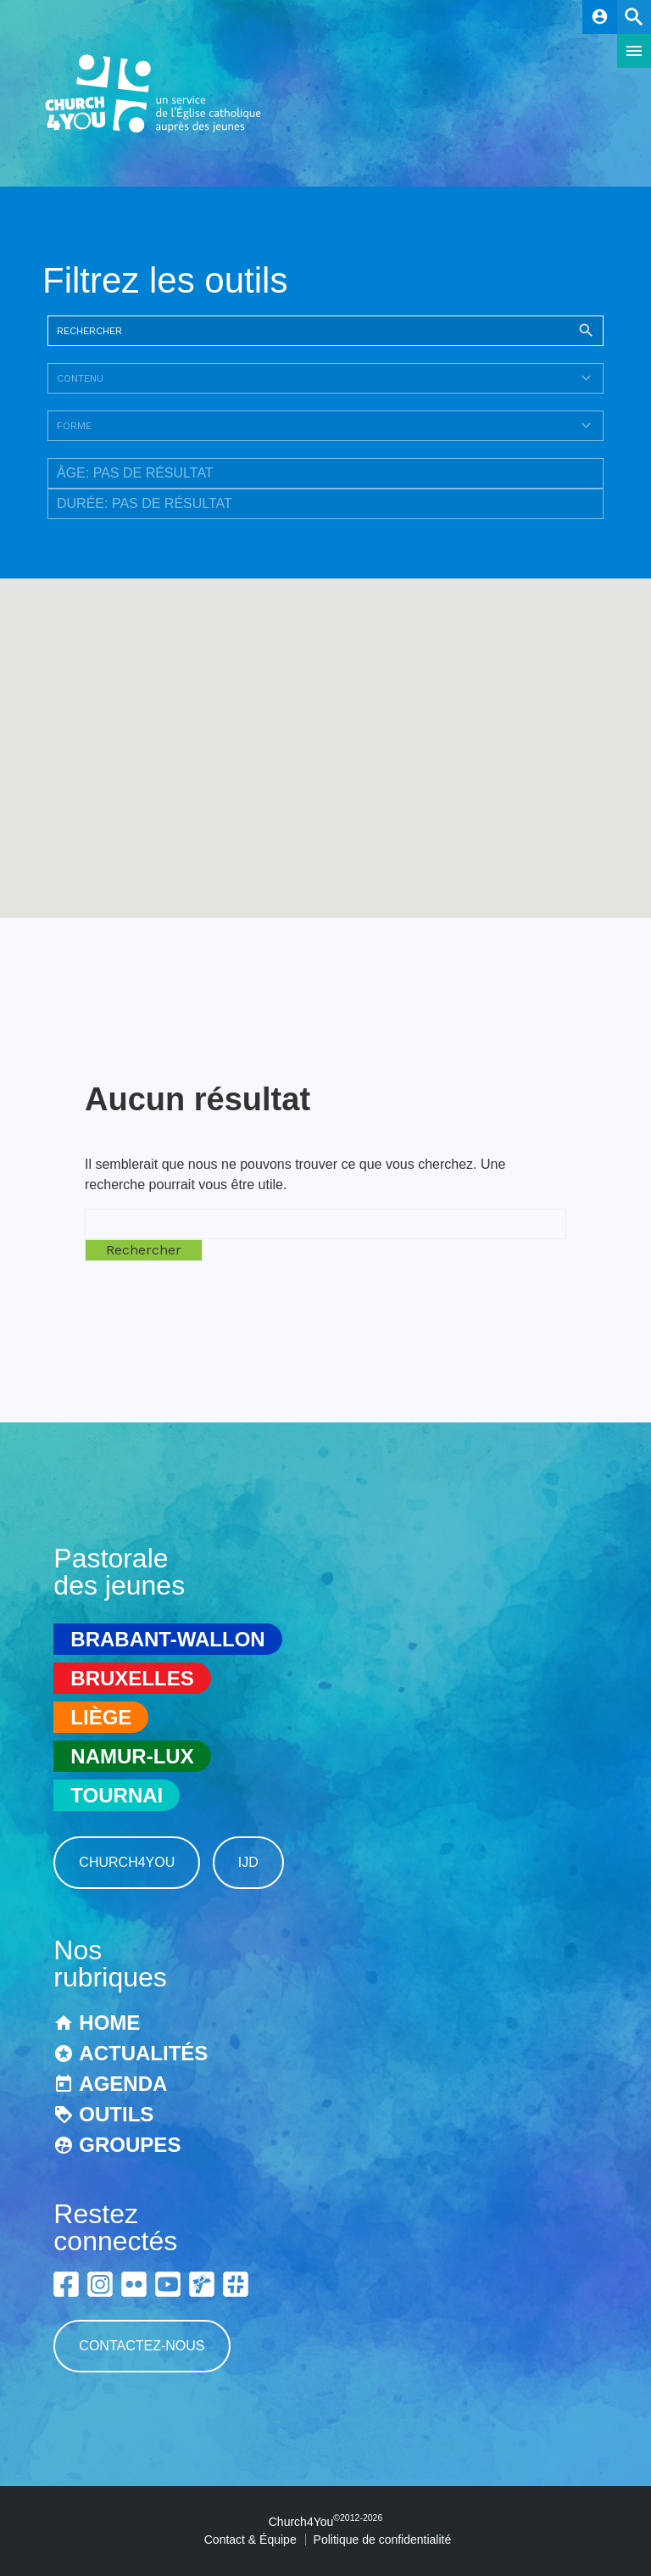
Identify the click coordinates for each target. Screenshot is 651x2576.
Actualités (143, 2053)
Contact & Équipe (250, 2539)
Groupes (130, 2144)
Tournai (116, 1795)
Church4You (127, 1862)
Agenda (123, 2083)
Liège (100, 1717)
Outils (116, 2114)
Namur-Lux (131, 1756)
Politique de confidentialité (383, 2539)
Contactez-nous (141, 2346)
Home (109, 2022)
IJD (248, 1862)
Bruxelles (131, 1678)
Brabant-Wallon (167, 1639)
